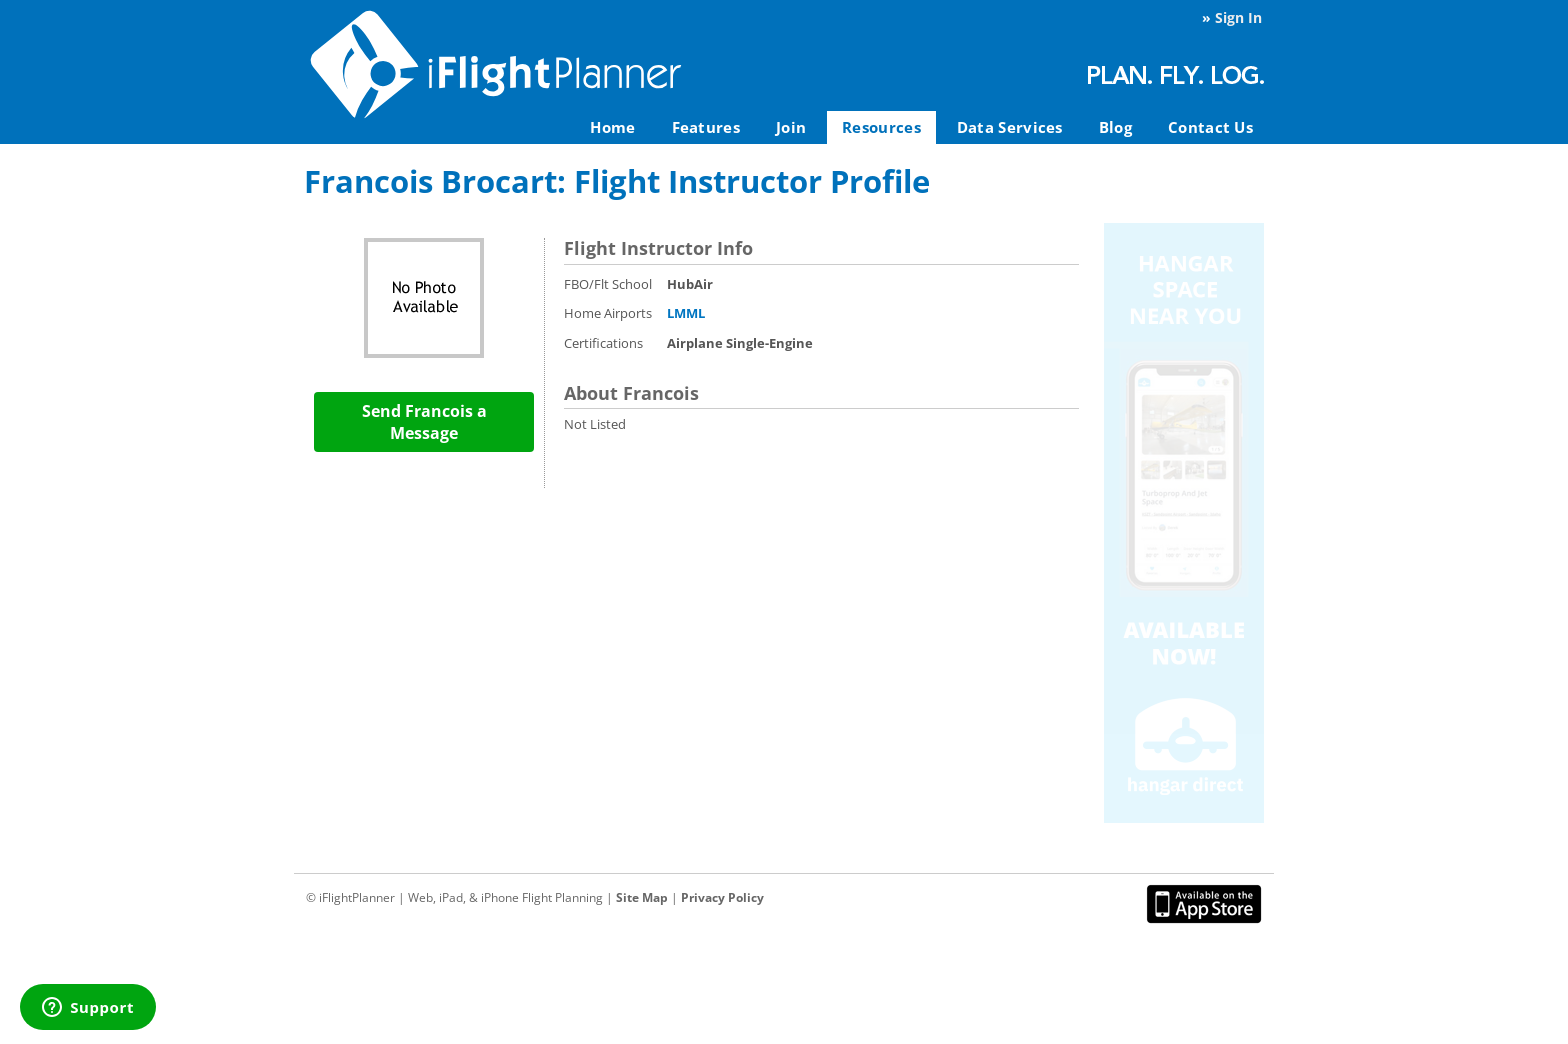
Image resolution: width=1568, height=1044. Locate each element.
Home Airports (608, 313)
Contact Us (1210, 127)
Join (791, 127)
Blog (1115, 127)
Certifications (603, 343)
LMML (686, 313)
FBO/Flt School (608, 284)
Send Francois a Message (424, 422)
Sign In (1238, 17)
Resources (881, 127)
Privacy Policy (722, 897)
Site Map (642, 897)
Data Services (1010, 127)
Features (706, 127)
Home (612, 127)
